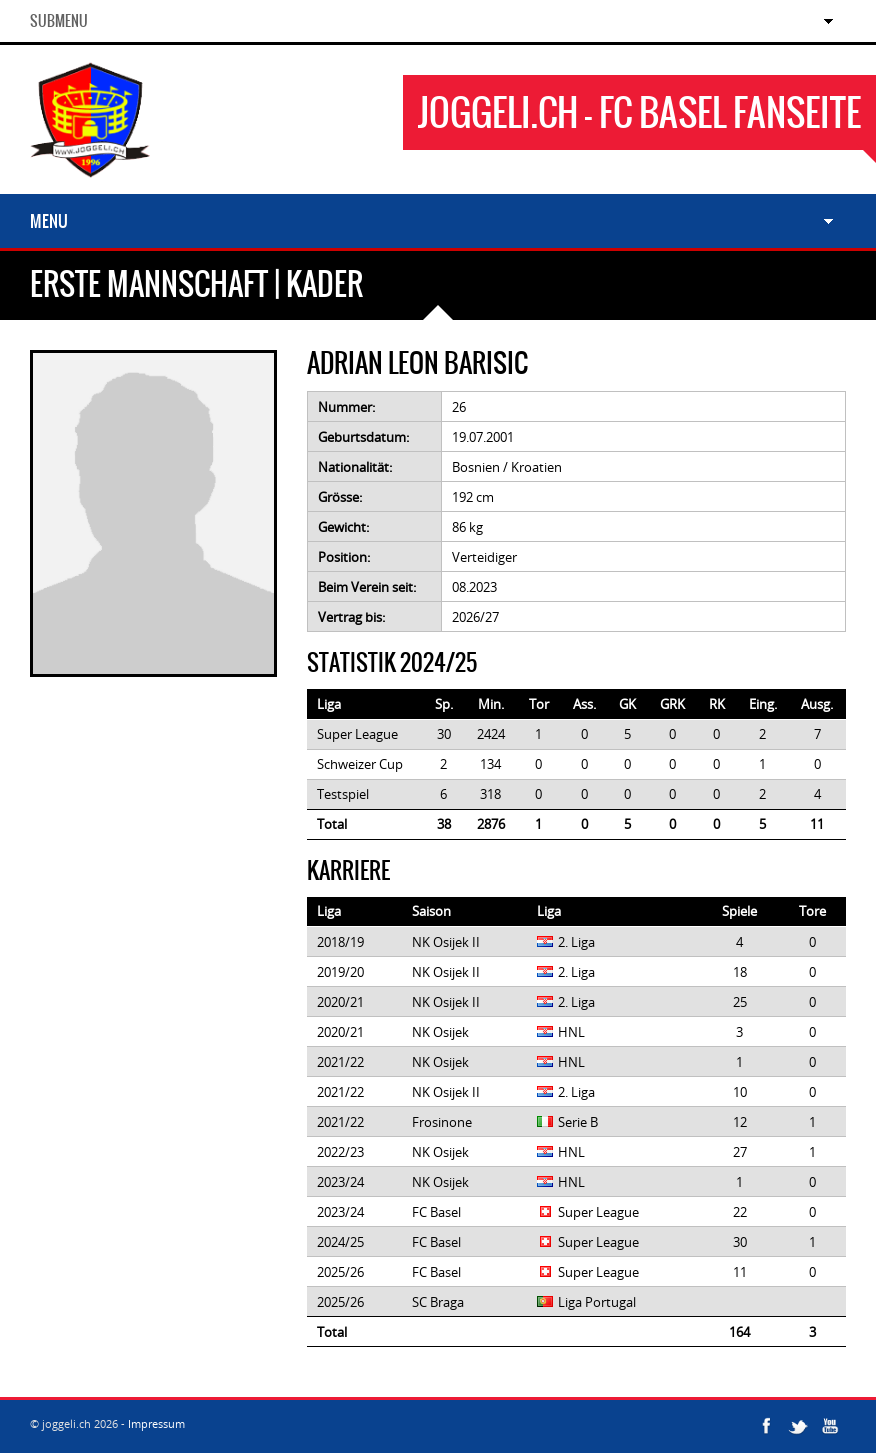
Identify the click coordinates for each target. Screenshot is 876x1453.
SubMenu (59, 21)
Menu (49, 221)
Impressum (156, 1423)
